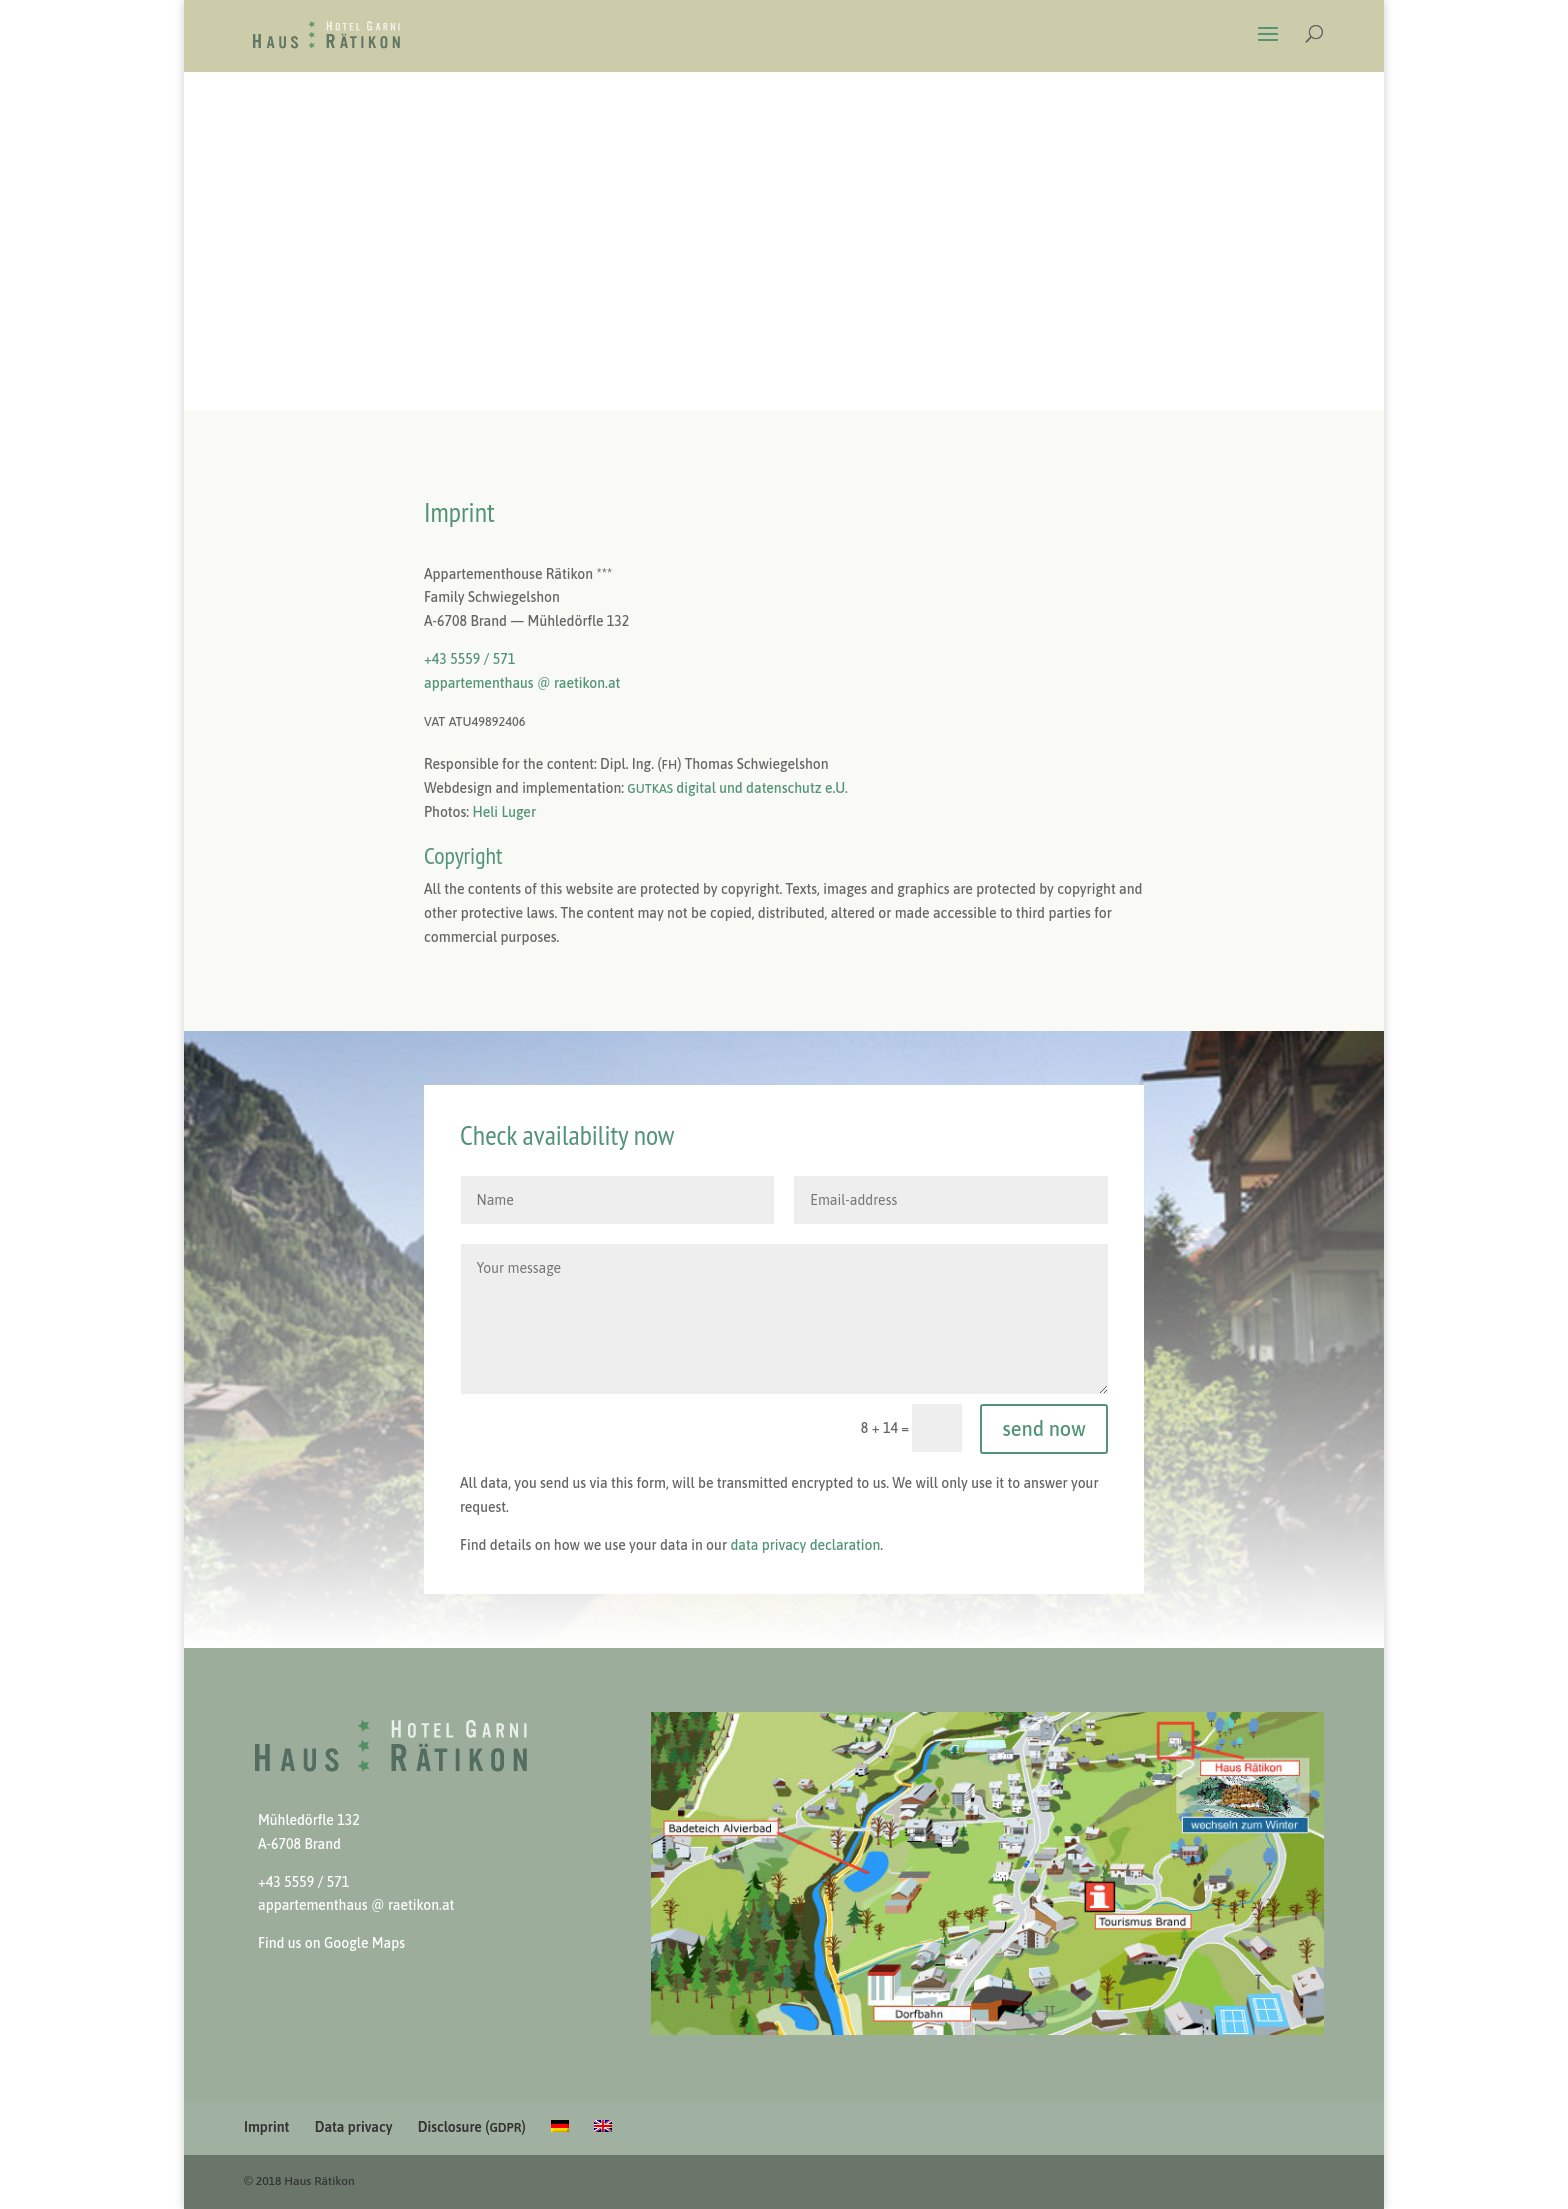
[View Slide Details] (987, 1873)
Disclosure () (472, 2127)
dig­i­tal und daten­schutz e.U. (737, 788)
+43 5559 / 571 (469, 659)
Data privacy (354, 2127)
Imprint (266, 2127)
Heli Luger (504, 812)
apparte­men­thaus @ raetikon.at (522, 683)
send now (1044, 1428)
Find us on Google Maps (331, 1943)
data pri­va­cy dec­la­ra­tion (805, 1545)
